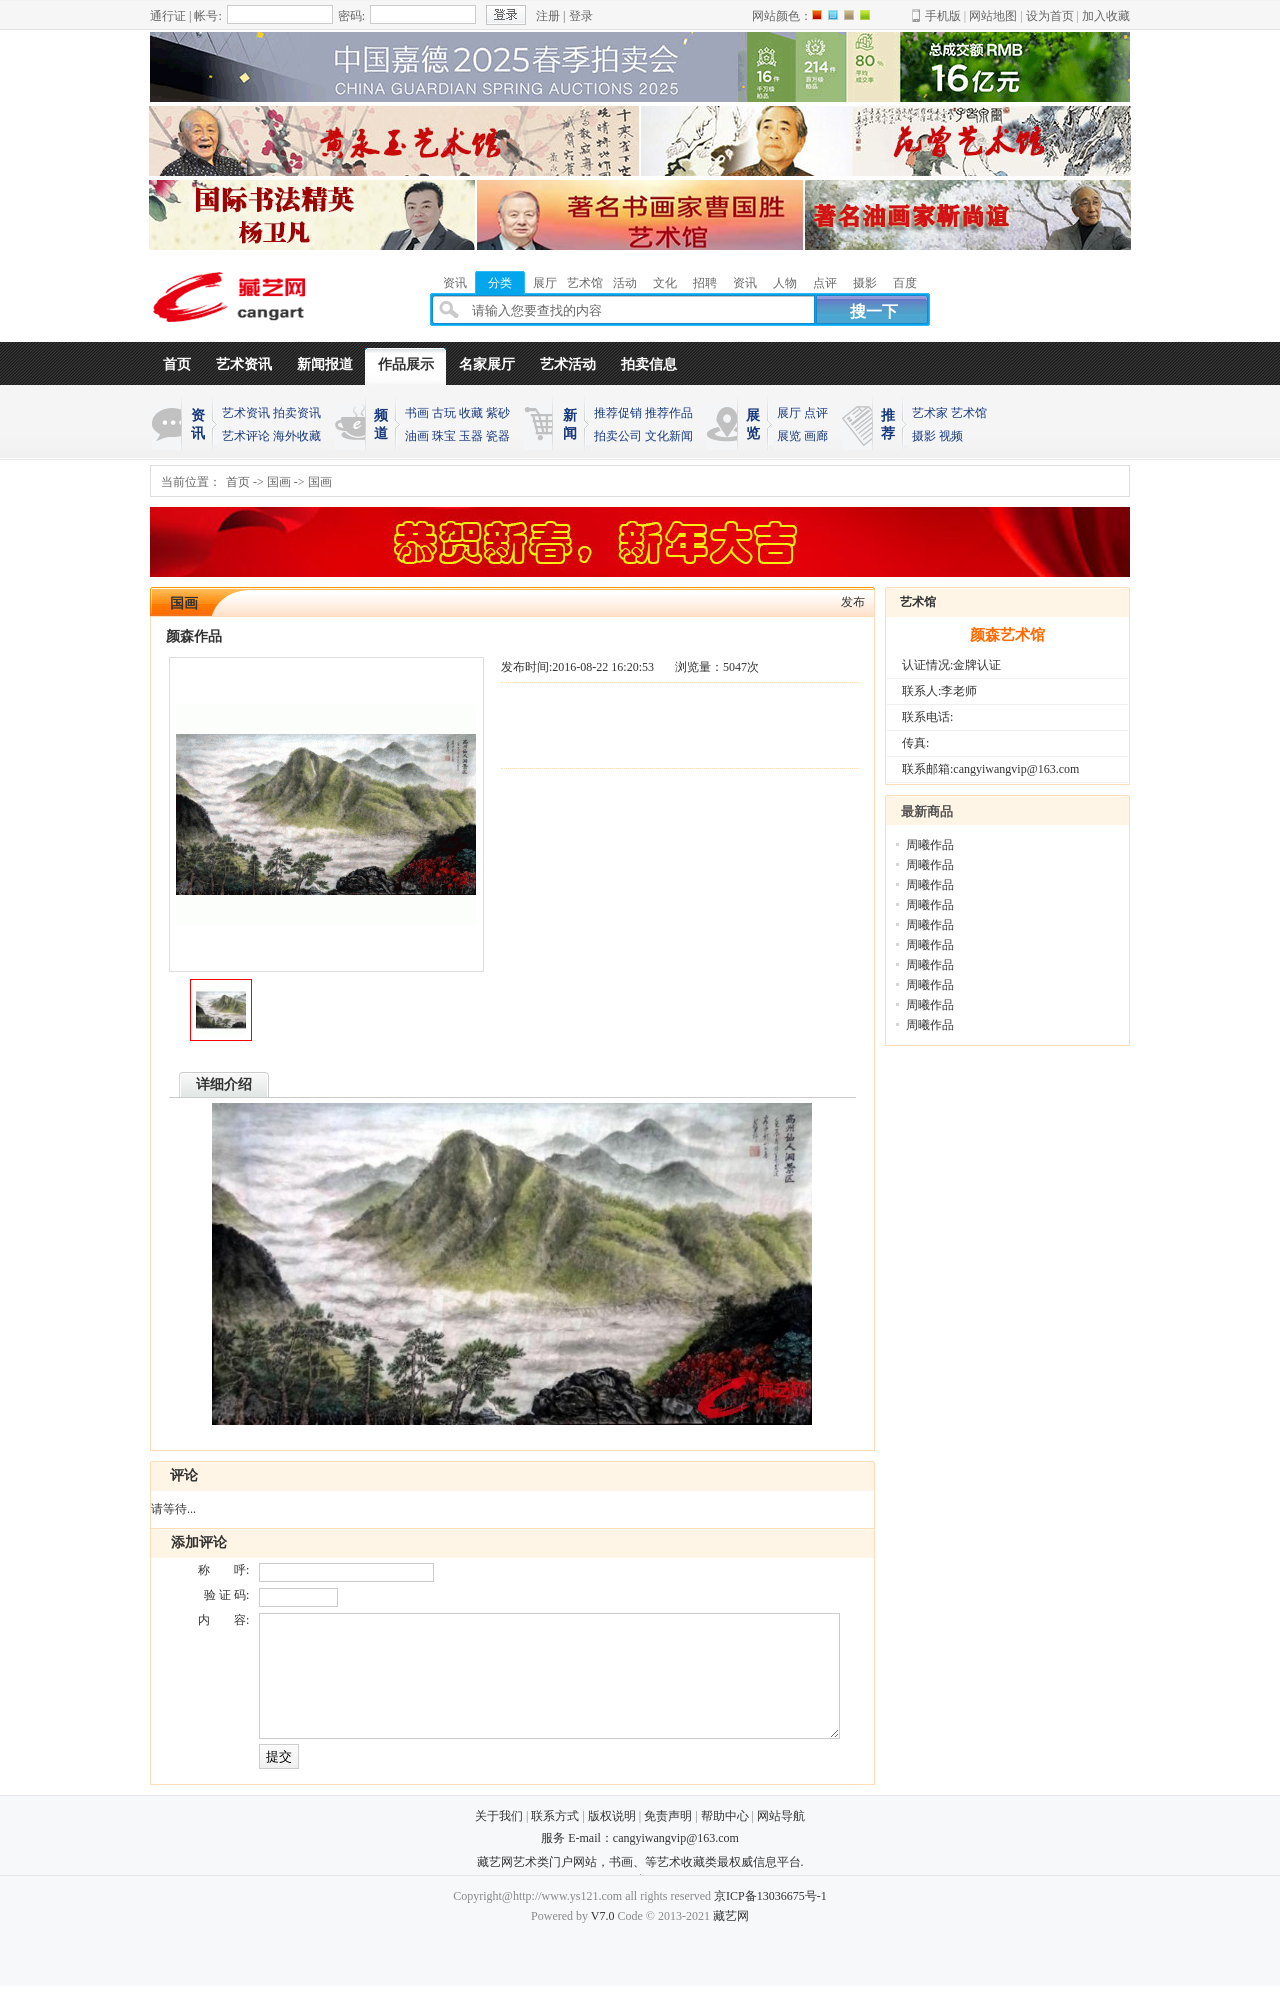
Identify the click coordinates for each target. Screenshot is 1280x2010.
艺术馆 (969, 413)
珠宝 (444, 436)
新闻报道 (325, 364)
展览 (789, 436)
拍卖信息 (649, 364)
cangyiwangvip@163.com (676, 1862)
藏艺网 (731, 1940)
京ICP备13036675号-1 (770, 1920)
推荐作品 (669, 413)
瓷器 (498, 436)
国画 (279, 482)
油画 (417, 436)
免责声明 (668, 1840)
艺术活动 (568, 364)
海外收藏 (297, 436)
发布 (853, 602)
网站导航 (781, 1840)
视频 (951, 436)
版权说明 (612, 1840)
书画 (417, 413)
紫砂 (498, 413)
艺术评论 (246, 436)
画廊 (816, 436)
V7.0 (603, 1940)
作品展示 (406, 364)
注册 (548, 16)
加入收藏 (1106, 16)
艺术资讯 (244, 364)
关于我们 (499, 1840)
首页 (177, 364)
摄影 (924, 436)
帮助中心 (725, 1840)
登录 (581, 16)
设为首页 (1050, 16)
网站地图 (993, 16)
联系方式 (555, 1840)
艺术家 (930, 413)
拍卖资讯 (297, 413)
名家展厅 (487, 364)
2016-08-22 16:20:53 (603, 667)
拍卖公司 (618, 436)
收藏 (471, 413)
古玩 (444, 413)
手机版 (943, 16)
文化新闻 (669, 436)
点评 (816, 413)
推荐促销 (618, 413)
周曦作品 (930, 845)
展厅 (789, 413)
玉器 (471, 436)
